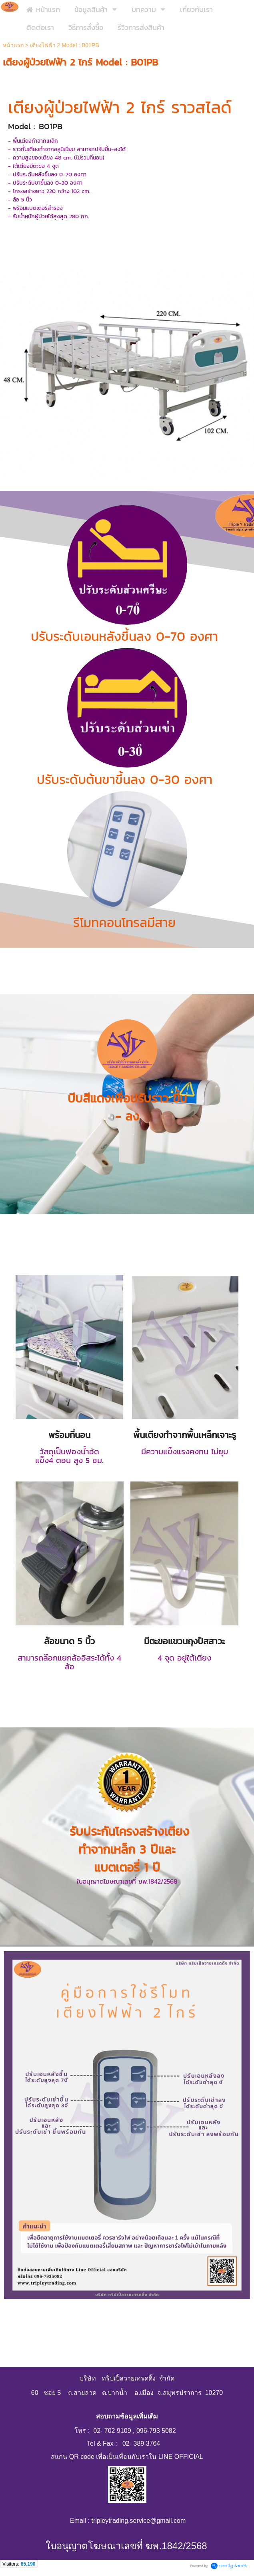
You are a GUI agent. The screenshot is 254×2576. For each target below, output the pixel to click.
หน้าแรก (14, 45)
